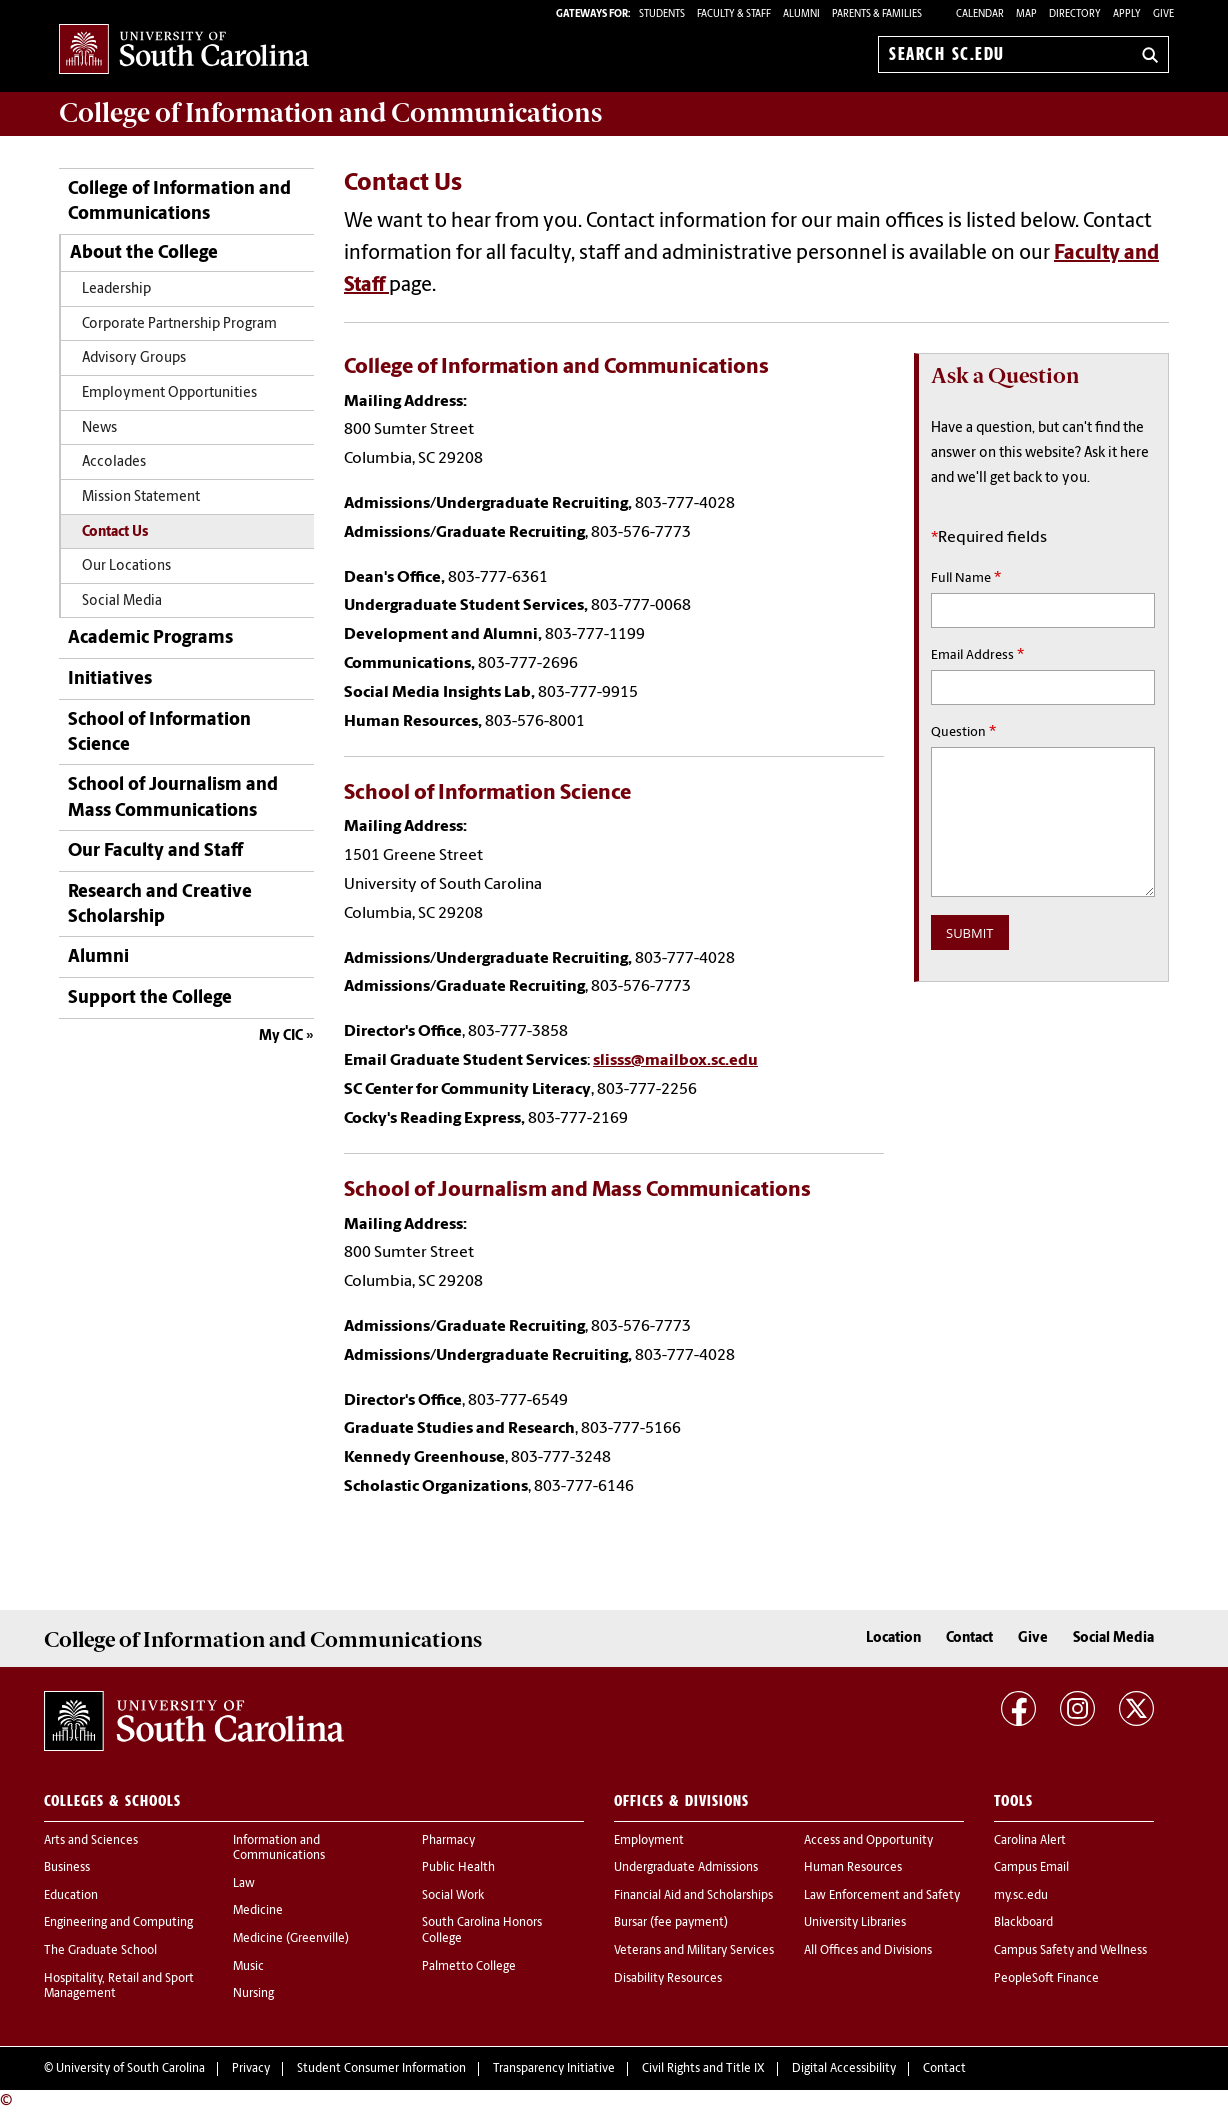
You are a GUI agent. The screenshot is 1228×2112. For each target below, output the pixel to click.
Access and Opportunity (868, 1841)
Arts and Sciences (91, 1841)
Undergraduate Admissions (686, 1868)
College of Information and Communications (179, 202)
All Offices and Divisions (868, 1951)
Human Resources (853, 1868)
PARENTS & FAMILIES (877, 14)
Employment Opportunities (169, 393)
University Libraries (855, 1923)
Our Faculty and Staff (155, 851)
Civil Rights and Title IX (703, 2069)
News (99, 428)
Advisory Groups (134, 358)
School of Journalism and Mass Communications (173, 798)
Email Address (977, 655)
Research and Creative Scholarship (160, 905)
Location (893, 1638)
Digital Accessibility (844, 2069)
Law (244, 1884)
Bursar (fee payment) (671, 1923)
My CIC (281, 1036)
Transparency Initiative (554, 2069)
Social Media (122, 601)
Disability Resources (668, 1979)
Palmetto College (469, 1967)
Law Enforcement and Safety (882, 1896)
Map (1026, 14)
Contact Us (115, 532)
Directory (1075, 14)
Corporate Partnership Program (179, 324)
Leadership (116, 289)
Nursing (253, 1994)
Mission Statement (141, 497)
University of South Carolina (130, 2069)
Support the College (150, 998)
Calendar (980, 14)
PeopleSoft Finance (1046, 1979)
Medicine (258, 1911)
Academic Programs (150, 638)
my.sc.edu (1021, 1896)
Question (963, 732)
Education (71, 1896)
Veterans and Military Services (694, 1951)
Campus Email (1031, 1868)
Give (1163, 14)
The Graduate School (100, 1951)
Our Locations (126, 566)
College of (330, 113)
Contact (969, 1638)
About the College (144, 253)
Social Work (453, 1896)
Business (67, 1868)
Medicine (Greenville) (291, 1939)
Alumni (98, 957)
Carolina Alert (1030, 1841)
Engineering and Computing (118, 1923)
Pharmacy (448, 1841)
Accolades (114, 462)
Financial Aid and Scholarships (693, 1896)
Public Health (458, 1868)
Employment (649, 1841)
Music (248, 1967)
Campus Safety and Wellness (1070, 1951)
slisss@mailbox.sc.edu (675, 1061)
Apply (1127, 14)
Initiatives (110, 679)
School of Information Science (159, 733)
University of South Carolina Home (184, 50)
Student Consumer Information (381, 2069)
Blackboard (1023, 1923)
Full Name (966, 578)
